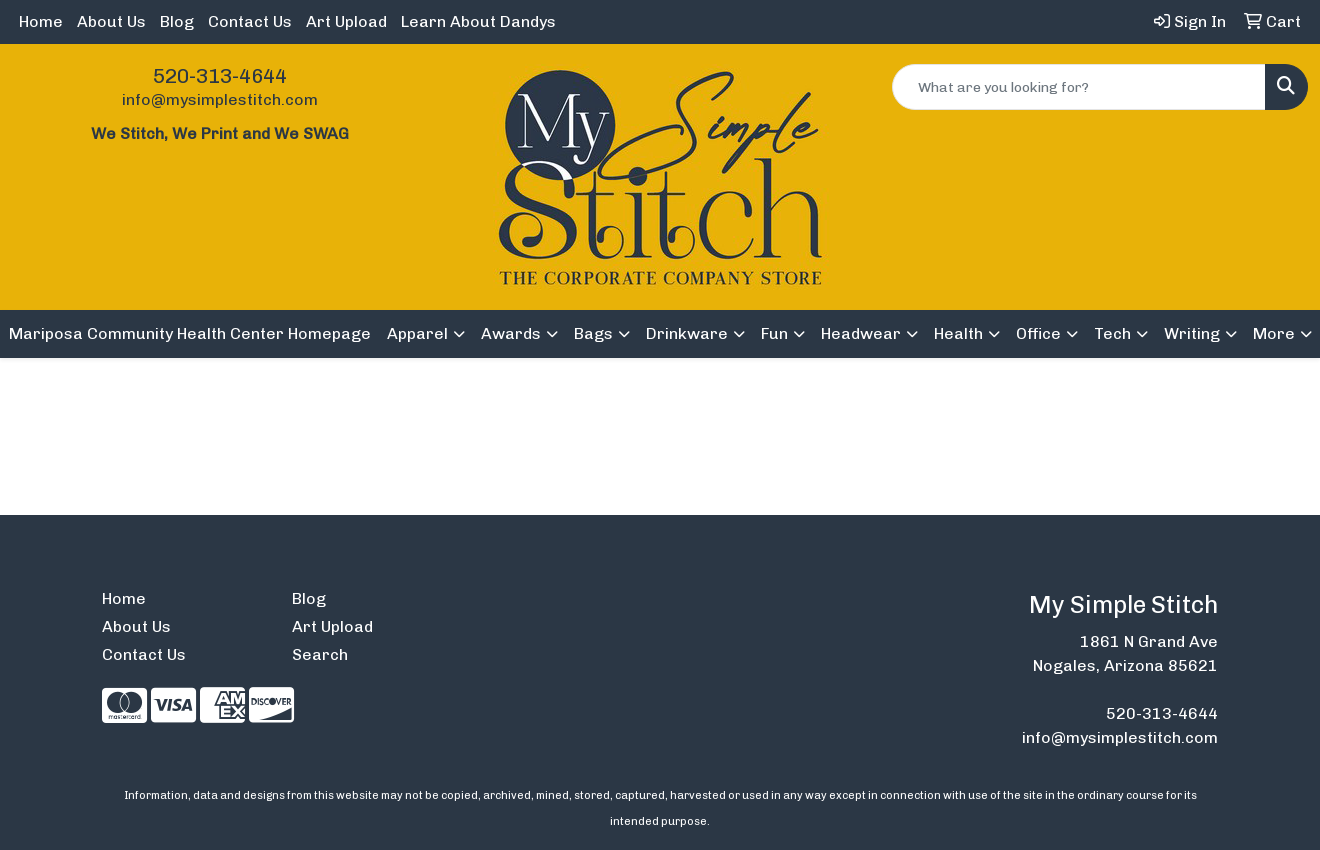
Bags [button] (593, 333)
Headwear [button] (861, 333)
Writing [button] (1192, 333)
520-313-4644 (220, 76)
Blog (177, 21)
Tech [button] (1112, 333)
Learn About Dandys (478, 21)
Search (320, 654)
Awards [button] (511, 333)
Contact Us (250, 21)
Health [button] (958, 333)
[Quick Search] (1079, 87)
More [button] (1274, 333)
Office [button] (1038, 333)
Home (41, 21)
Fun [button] (774, 333)
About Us (111, 21)
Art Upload (346, 21)
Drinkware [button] (687, 333)
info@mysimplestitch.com (220, 99)
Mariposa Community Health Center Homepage (190, 333)
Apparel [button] (417, 333)
